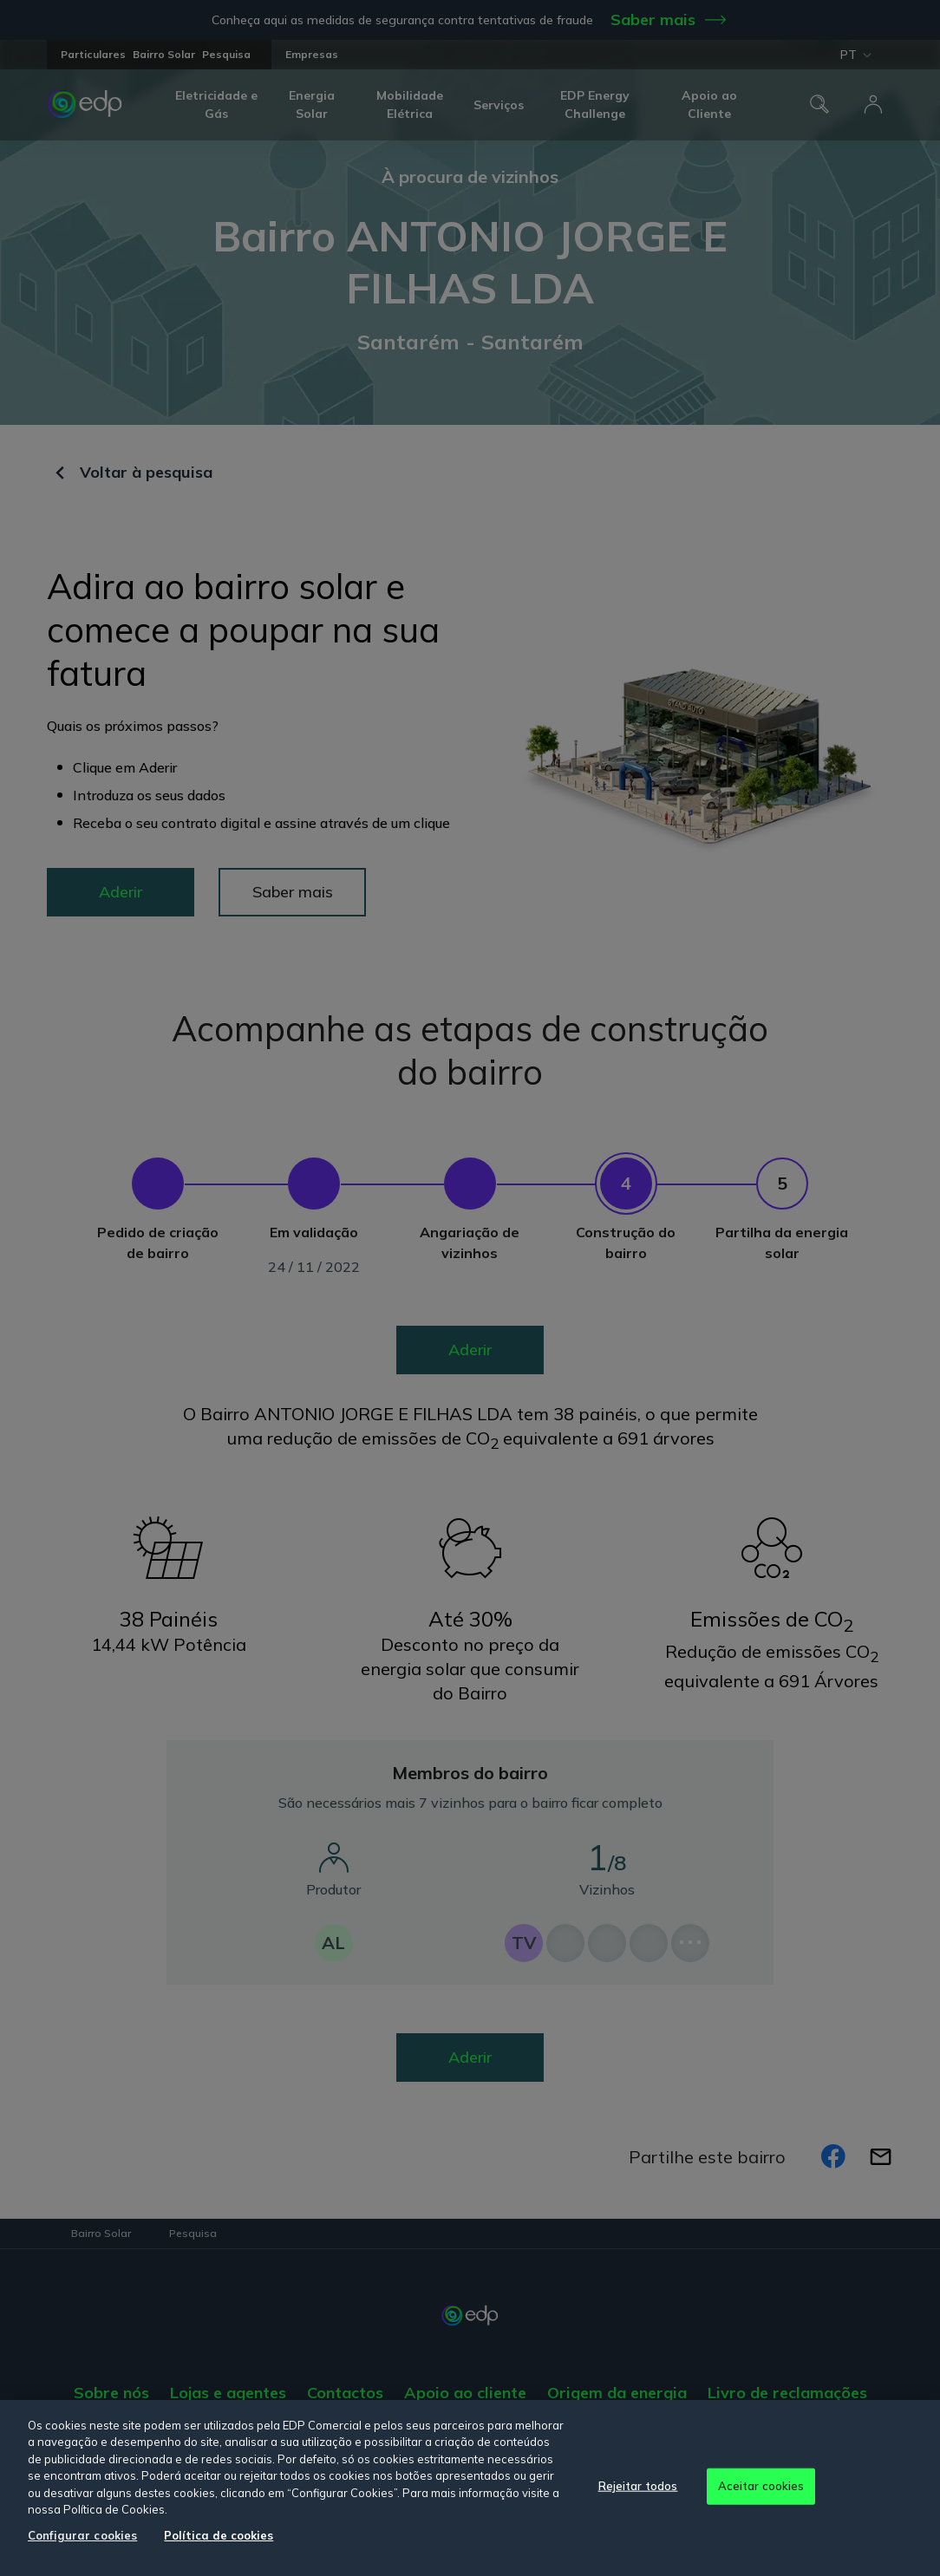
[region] (470, 2488)
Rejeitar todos (638, 2486)
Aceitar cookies (761, 2486)
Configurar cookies (82, 2535)
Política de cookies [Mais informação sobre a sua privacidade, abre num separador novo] (218, 2535)
